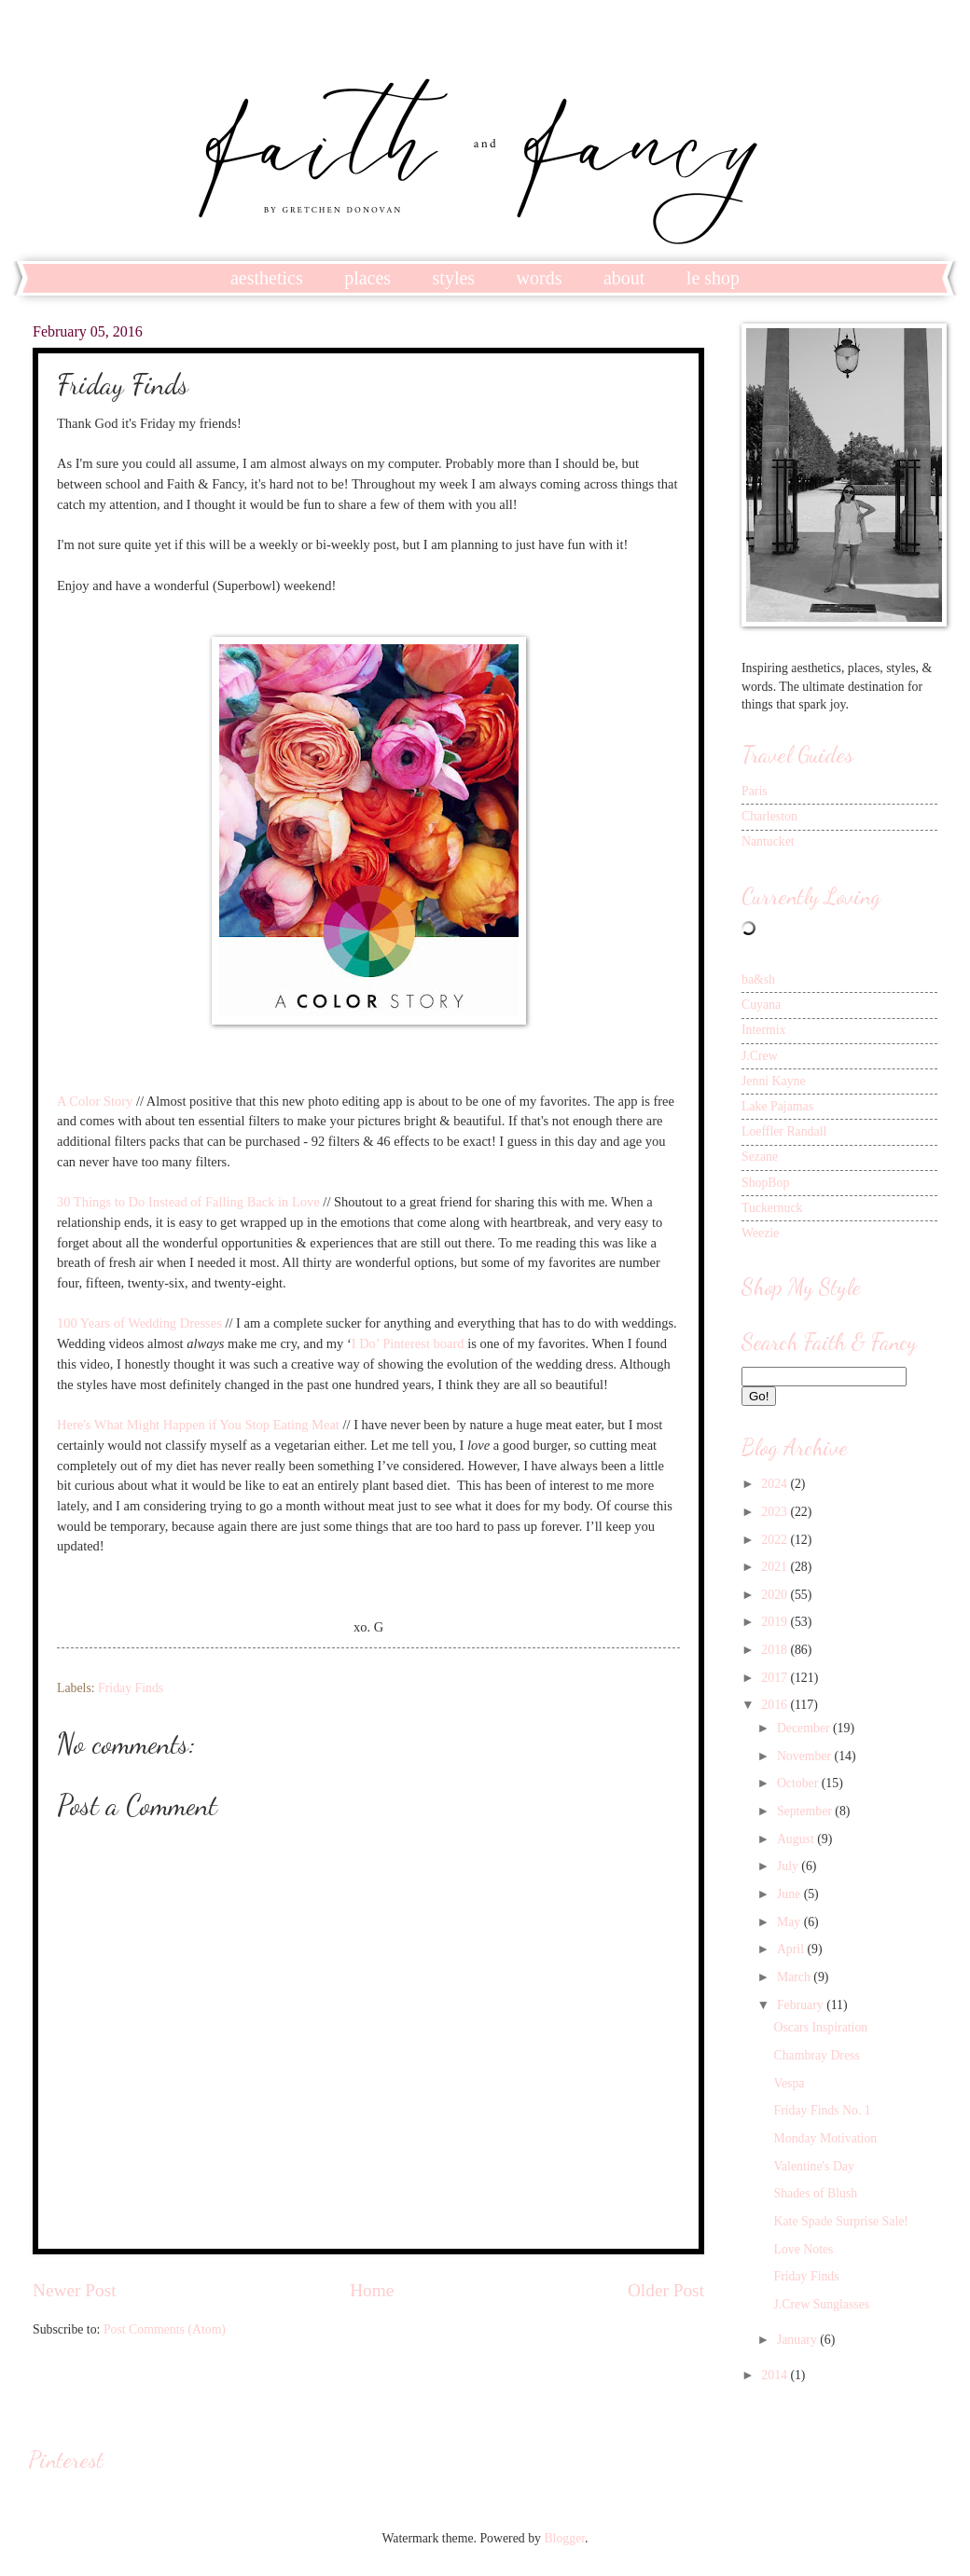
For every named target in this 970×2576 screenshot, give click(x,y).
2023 (775, 1512)
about (623, 278)
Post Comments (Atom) (165, 2329)
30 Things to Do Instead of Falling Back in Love (188, 1201)
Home (372, 2290)
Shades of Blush (815, 2193)
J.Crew (759, 1056)
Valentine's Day (813, 2166)
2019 (775, 1622)
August (797, 1839)
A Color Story (94, 1101)
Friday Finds (130, 1688)
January (798, 2340)
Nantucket (768, 841)
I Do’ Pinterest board (408, 1343)
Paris (754, 791)
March (795, 1977)
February (801, 2005)
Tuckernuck (771, 1208)
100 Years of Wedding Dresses (139, 1323)
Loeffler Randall (783, 1131)
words (539, 278)
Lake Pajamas (777, 1106)
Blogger (564, 2538)
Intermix (763, 1030)
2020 (775, 1595)
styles (454, 278)
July (789, 1866)
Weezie (760, 1233)
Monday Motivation (825, 2138)
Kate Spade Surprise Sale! (840, 2221)
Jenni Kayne (773, 1081)
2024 (775, 1484)
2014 (775, 2375)
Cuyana (761, 1005)
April (792, 1949)
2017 (775, 1678)
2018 (775, 1650)
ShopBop (765, 1183)
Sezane (759, 1157)
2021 (775, 1567)
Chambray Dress (816, 2055)
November (806, 1756)
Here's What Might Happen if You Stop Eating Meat (198, 1424)
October (799, 1783)
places (367, 278)
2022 (775, 1540)
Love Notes (803, 2249)
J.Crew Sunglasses (821, 2304)
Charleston (769, 816)
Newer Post (75, 2290)
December (805, 1728)
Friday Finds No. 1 (821, 2110)
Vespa (788, 2083)
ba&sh (758, 979)
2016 (775, 1705)
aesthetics (266, 278)
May (790, 1922)
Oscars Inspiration (820, 2027)
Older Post (666, 2290)
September (806, 1811)
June (790, 1894)
